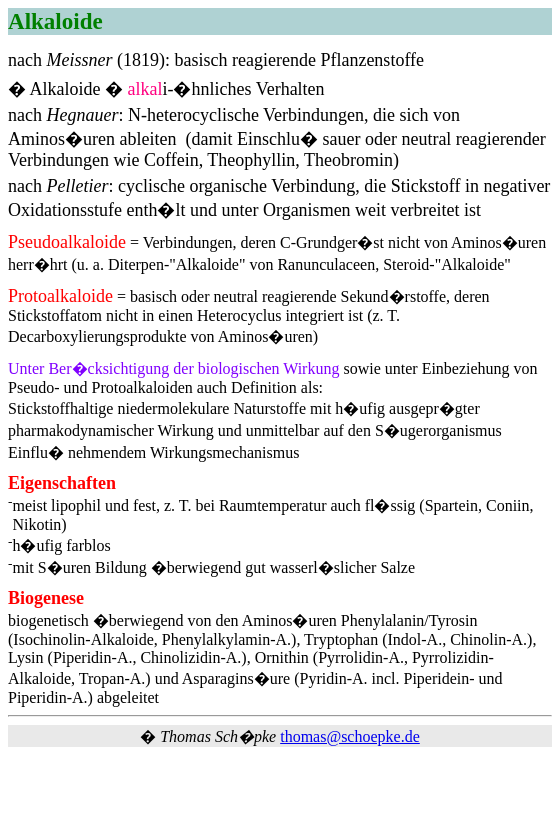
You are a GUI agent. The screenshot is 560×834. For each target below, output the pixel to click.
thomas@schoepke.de (350, 736)
